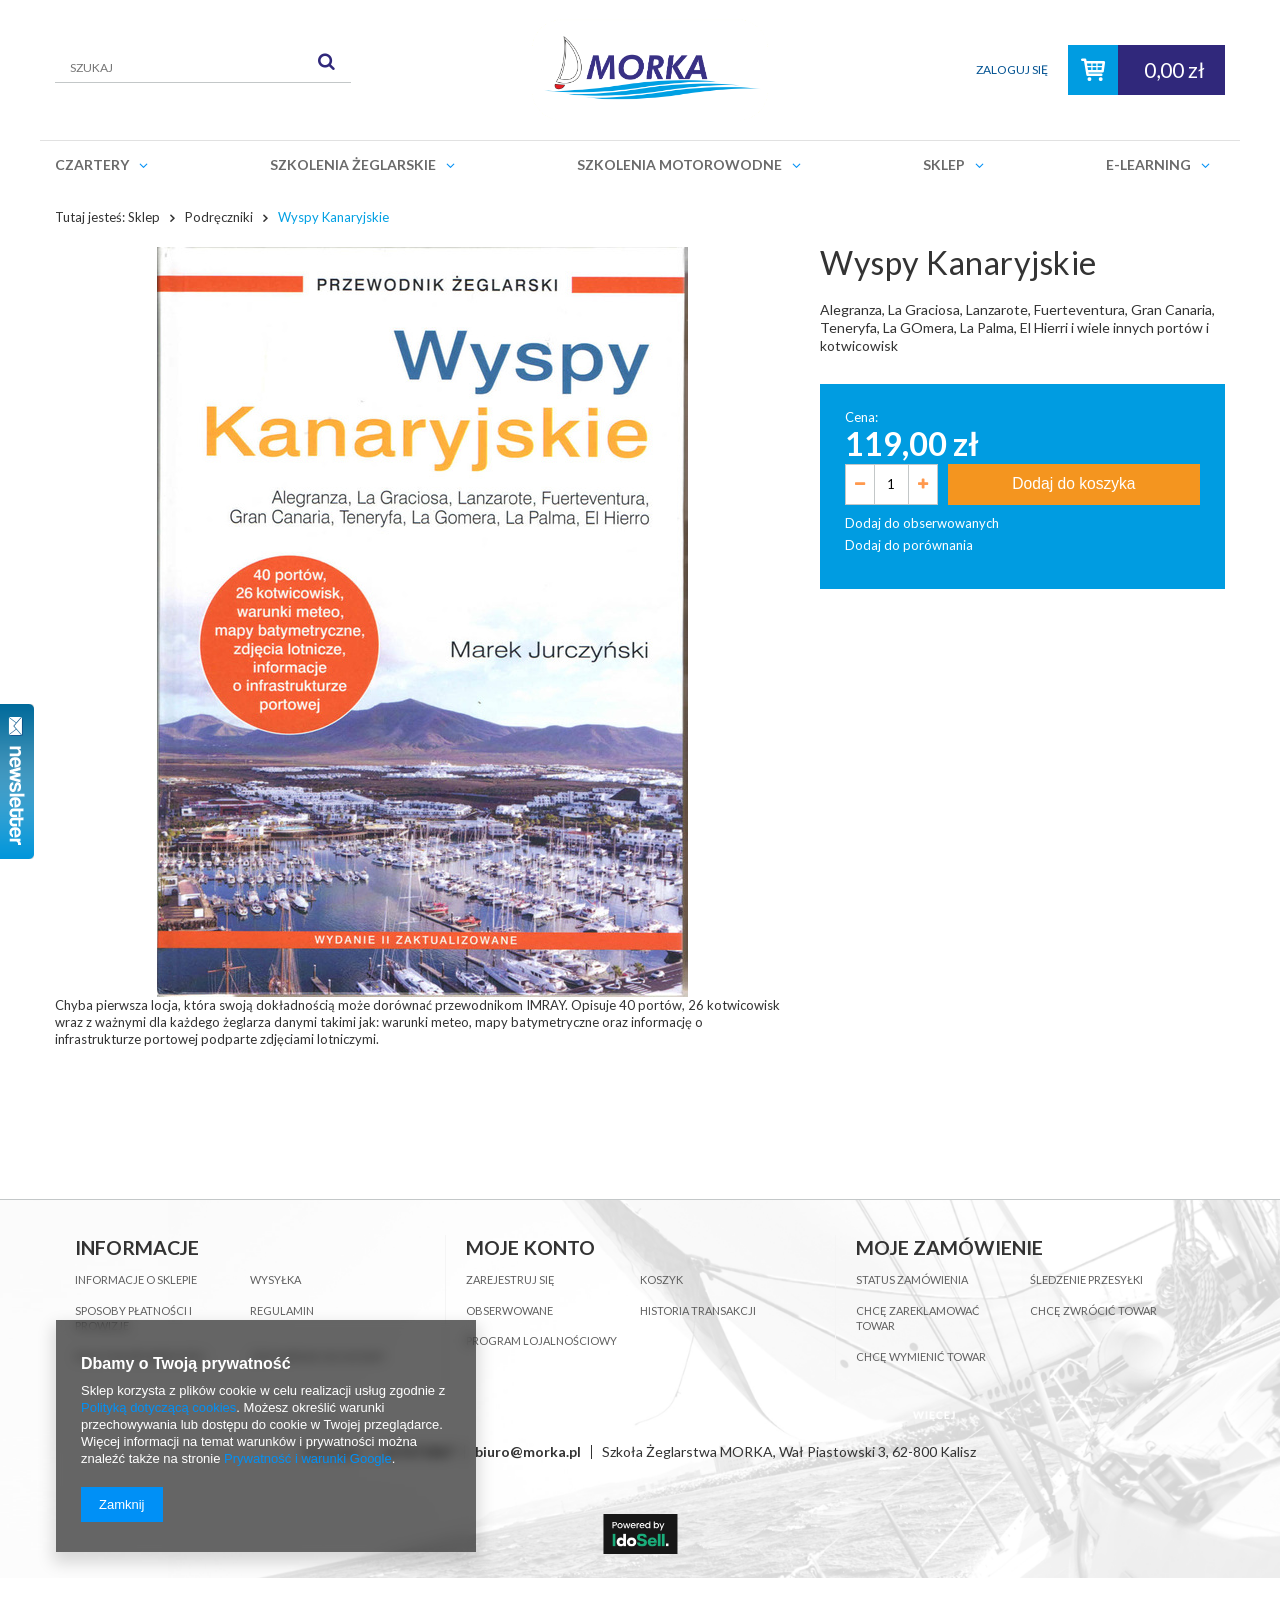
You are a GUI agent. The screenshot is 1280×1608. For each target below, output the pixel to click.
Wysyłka (275, 1279)
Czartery (92, 164)
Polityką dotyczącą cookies (158, 1407)
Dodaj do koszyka (1073, 483)
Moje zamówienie (949, 1247)
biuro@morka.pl (528, 1451)
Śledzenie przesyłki (1086, 1279)
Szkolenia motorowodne (679, 164)
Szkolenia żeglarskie (353, 164)
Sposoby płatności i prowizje (133, 1318)
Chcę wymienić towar (921, 1356)
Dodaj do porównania (909, 545)
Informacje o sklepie (136, 1279)
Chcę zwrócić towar (1093, 1310)
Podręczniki (219, 217)
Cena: (861, 417)
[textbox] (203, 68)
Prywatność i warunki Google (308, 1458)
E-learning (1148, 164)
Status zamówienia (912, 1279)
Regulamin (282, 1310)
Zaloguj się (1012, 69)
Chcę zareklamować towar (918, 1318)
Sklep (944, 164)
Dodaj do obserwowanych (922, 523)
